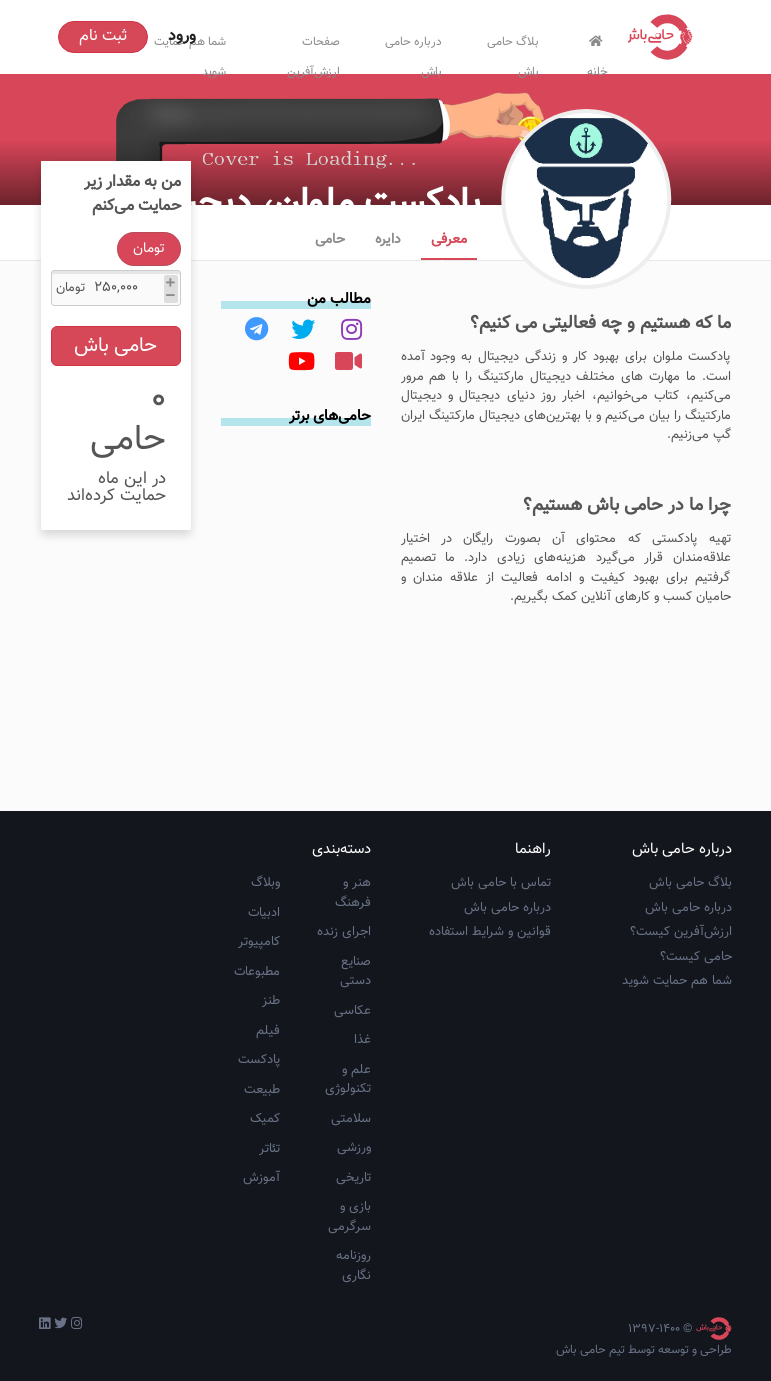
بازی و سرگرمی (349, 1217)
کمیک (265, 1119)
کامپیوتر (259, 942)
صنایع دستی (355, 972)
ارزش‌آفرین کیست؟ (681, 932)
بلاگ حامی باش (513, 52)
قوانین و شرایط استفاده (490, 932)
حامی (330, 240)
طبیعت (262, 1090)
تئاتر (269, 1149)
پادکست (259, 1060)
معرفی (449, 240)
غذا (362, 1040)
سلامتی (351, 1119)
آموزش (261, 1178)
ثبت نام (103, 36)
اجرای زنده (344, 932)
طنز (271, 1001)
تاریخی (353, 1178)
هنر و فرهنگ (353, 893)
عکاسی (352, 1011)
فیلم (268, 1031)
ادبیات (264, 913)
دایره (388, 240)
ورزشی (354, 1148)
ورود (182, 36)
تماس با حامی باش (501, 883)
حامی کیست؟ (696, 957)
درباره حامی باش (413, 52)
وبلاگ (265, 883)
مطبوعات (257, 972)
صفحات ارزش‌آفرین (313, 52)
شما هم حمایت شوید (677, 981)
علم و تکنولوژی (348, 1080)
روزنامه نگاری (353, 1266)
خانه (596, 53)
